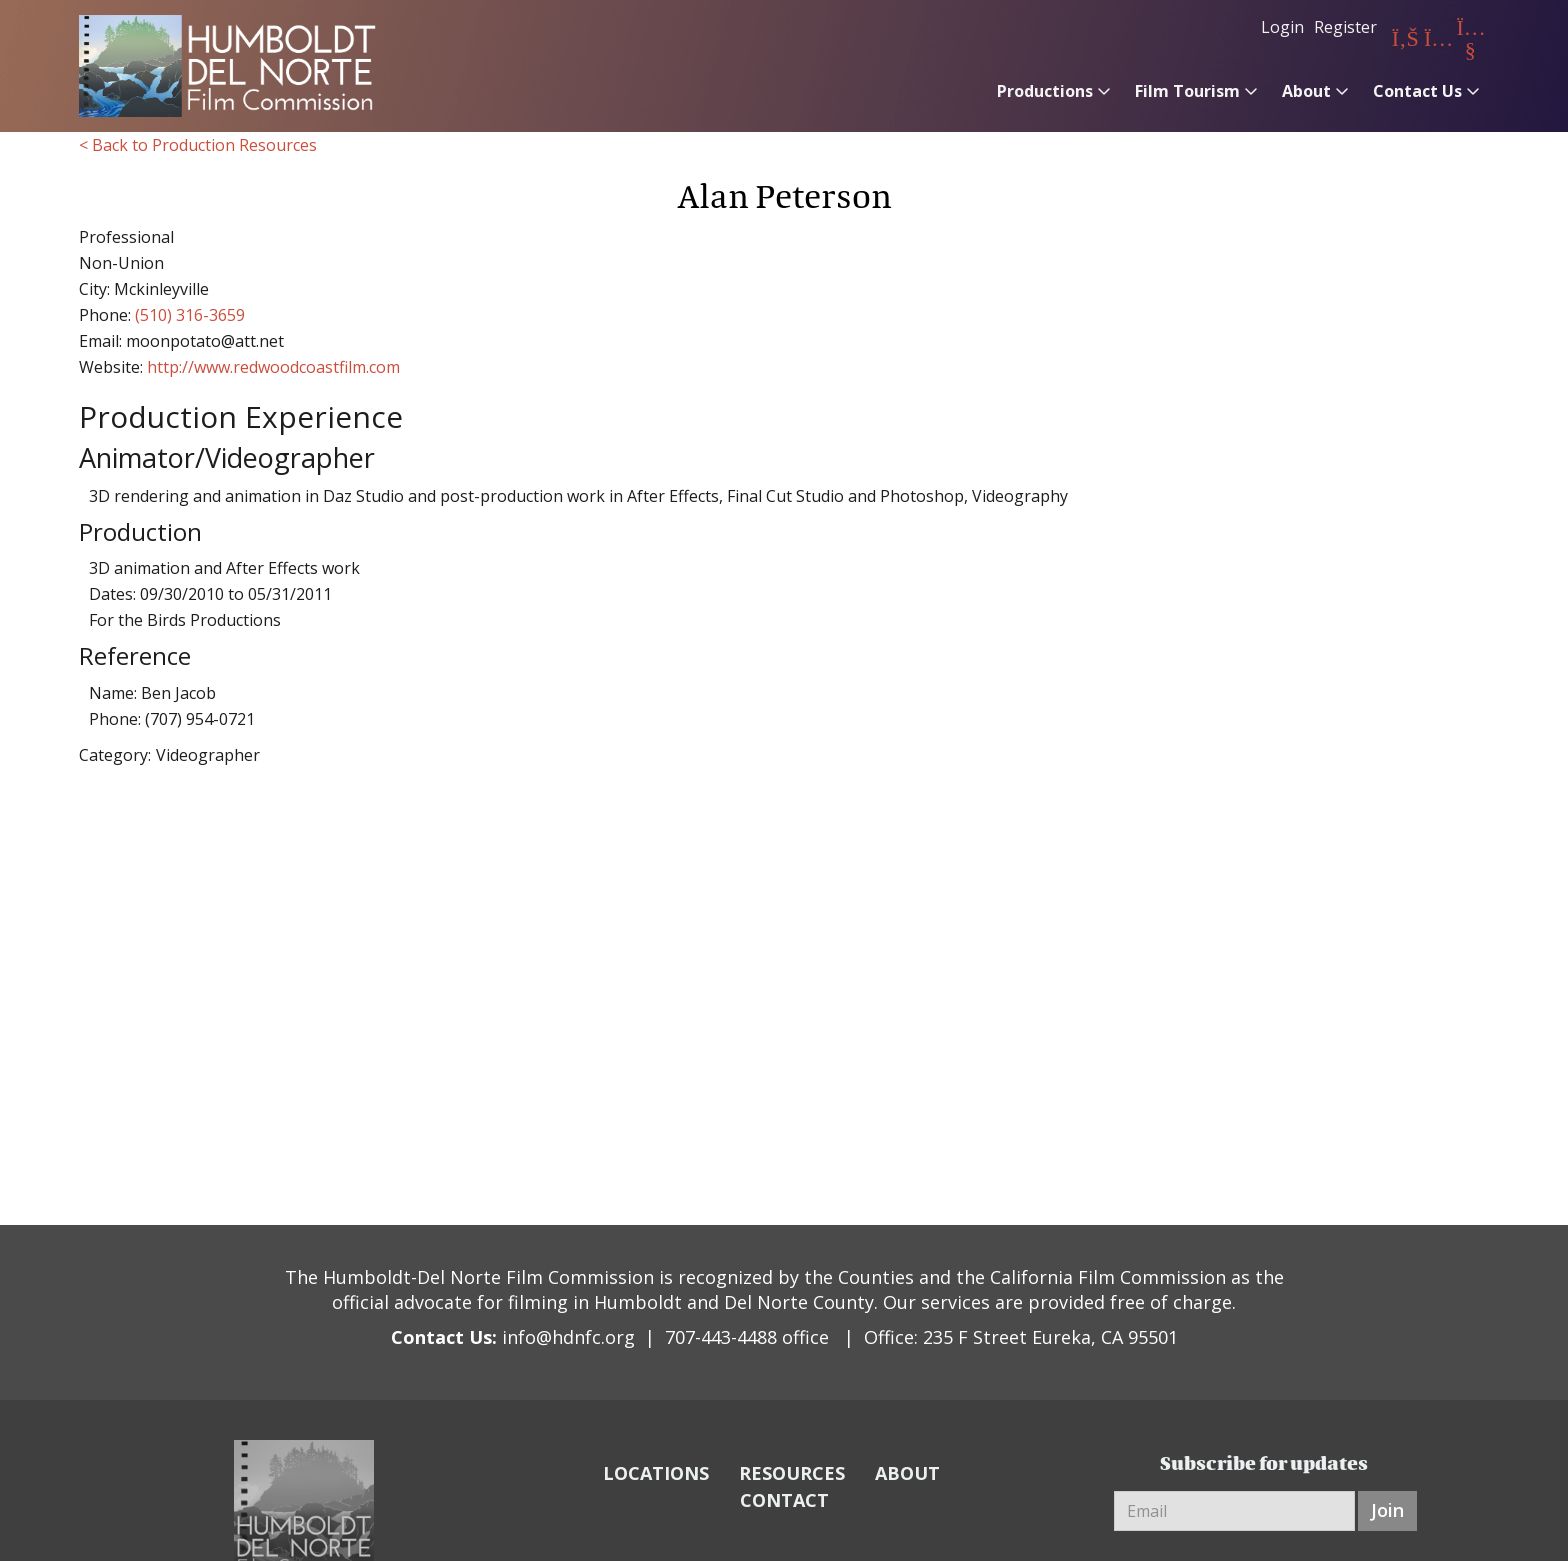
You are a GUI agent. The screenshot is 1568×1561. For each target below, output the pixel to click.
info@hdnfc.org (568, 1337)
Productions (1045, 91)
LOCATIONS (656, 1473)
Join (1387, 1510)
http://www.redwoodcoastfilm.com (273, 367)
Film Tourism (1187, 91)
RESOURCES (792, 1473)
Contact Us (1417, 91)
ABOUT (907, 1473)
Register (1345, 27)
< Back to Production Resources (198, 145)
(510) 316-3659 (190, 315)
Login (1282, 27)
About (1306, 91)
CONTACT (784, 1500)
